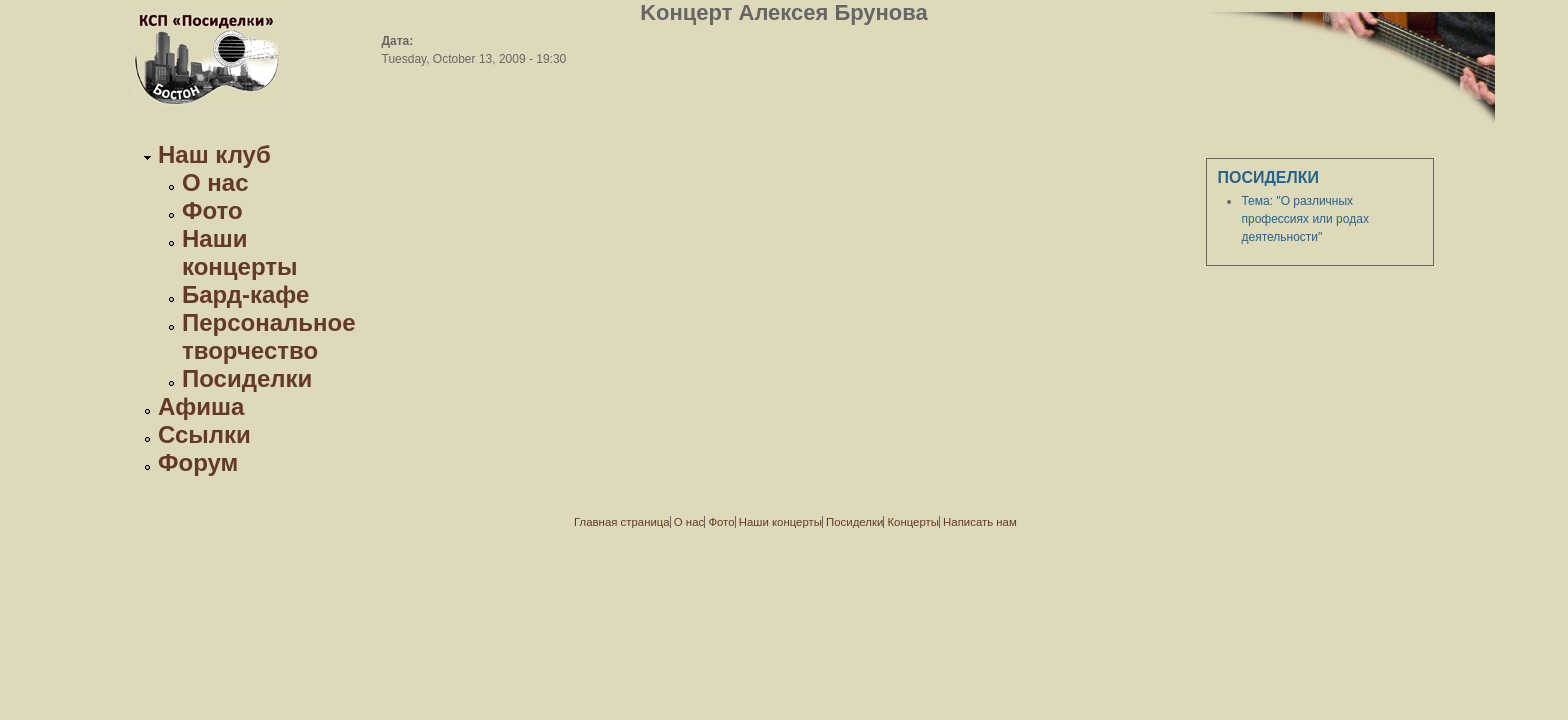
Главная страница (622, 522)
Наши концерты (240, 252)
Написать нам (980, 522)
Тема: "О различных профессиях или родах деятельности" (1304, 219)
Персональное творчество (269, 336)
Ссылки (204, 434)
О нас (215, 182)
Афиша (201, 406)
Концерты (912, 522)
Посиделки (247, 378)
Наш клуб (214, 154)
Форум (198, 462)
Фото (212, 210)
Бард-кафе (245, 294)
